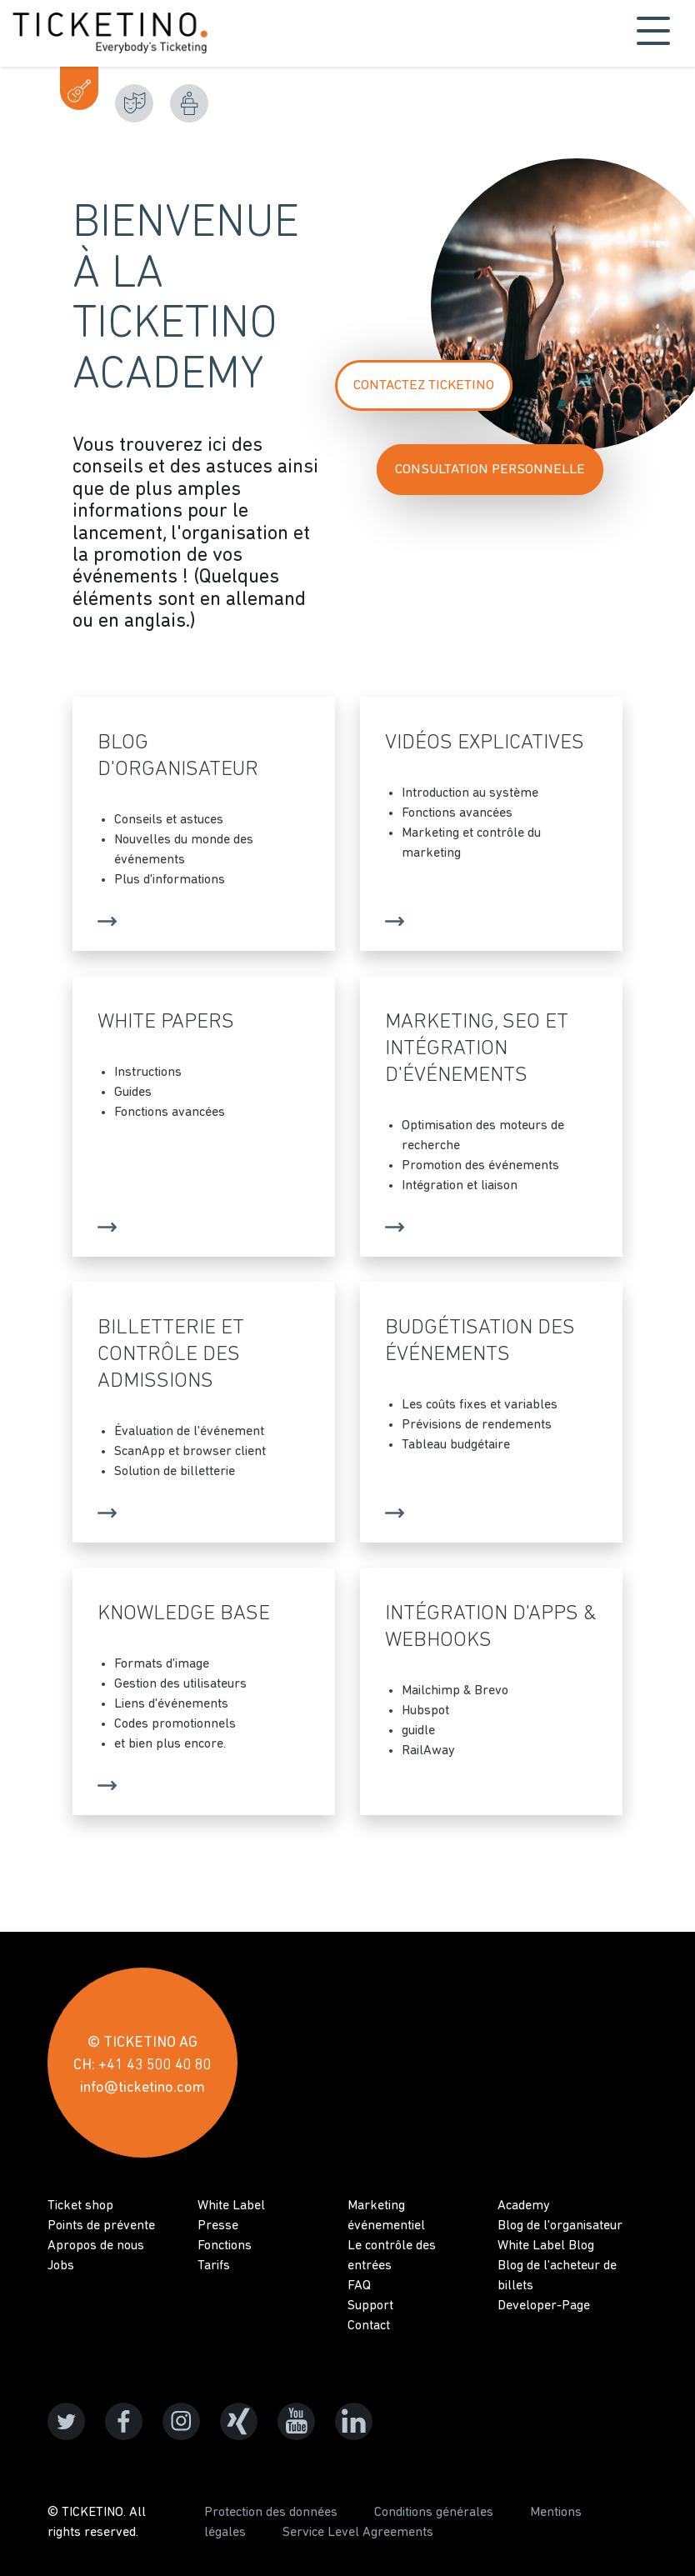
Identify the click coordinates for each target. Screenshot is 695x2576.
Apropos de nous (96, 2246)
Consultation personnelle (490, 470)
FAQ (359, 2286)
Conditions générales (433, 2512)
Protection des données (271, 2512)
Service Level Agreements (357, 2532)
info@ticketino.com (142, 2088)
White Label (231, 2206)
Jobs (61, 2266)
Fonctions (225, 2246)
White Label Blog (546, 2246)
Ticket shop (80, 2206)
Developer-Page (544, 2306)
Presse (218, 2226)
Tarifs (214, 2266)
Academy (524, 2206)
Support (370, 2306)
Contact (369, 2326)
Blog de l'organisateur (560, 2226)
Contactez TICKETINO (423, 385)
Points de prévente (101, 2226)
